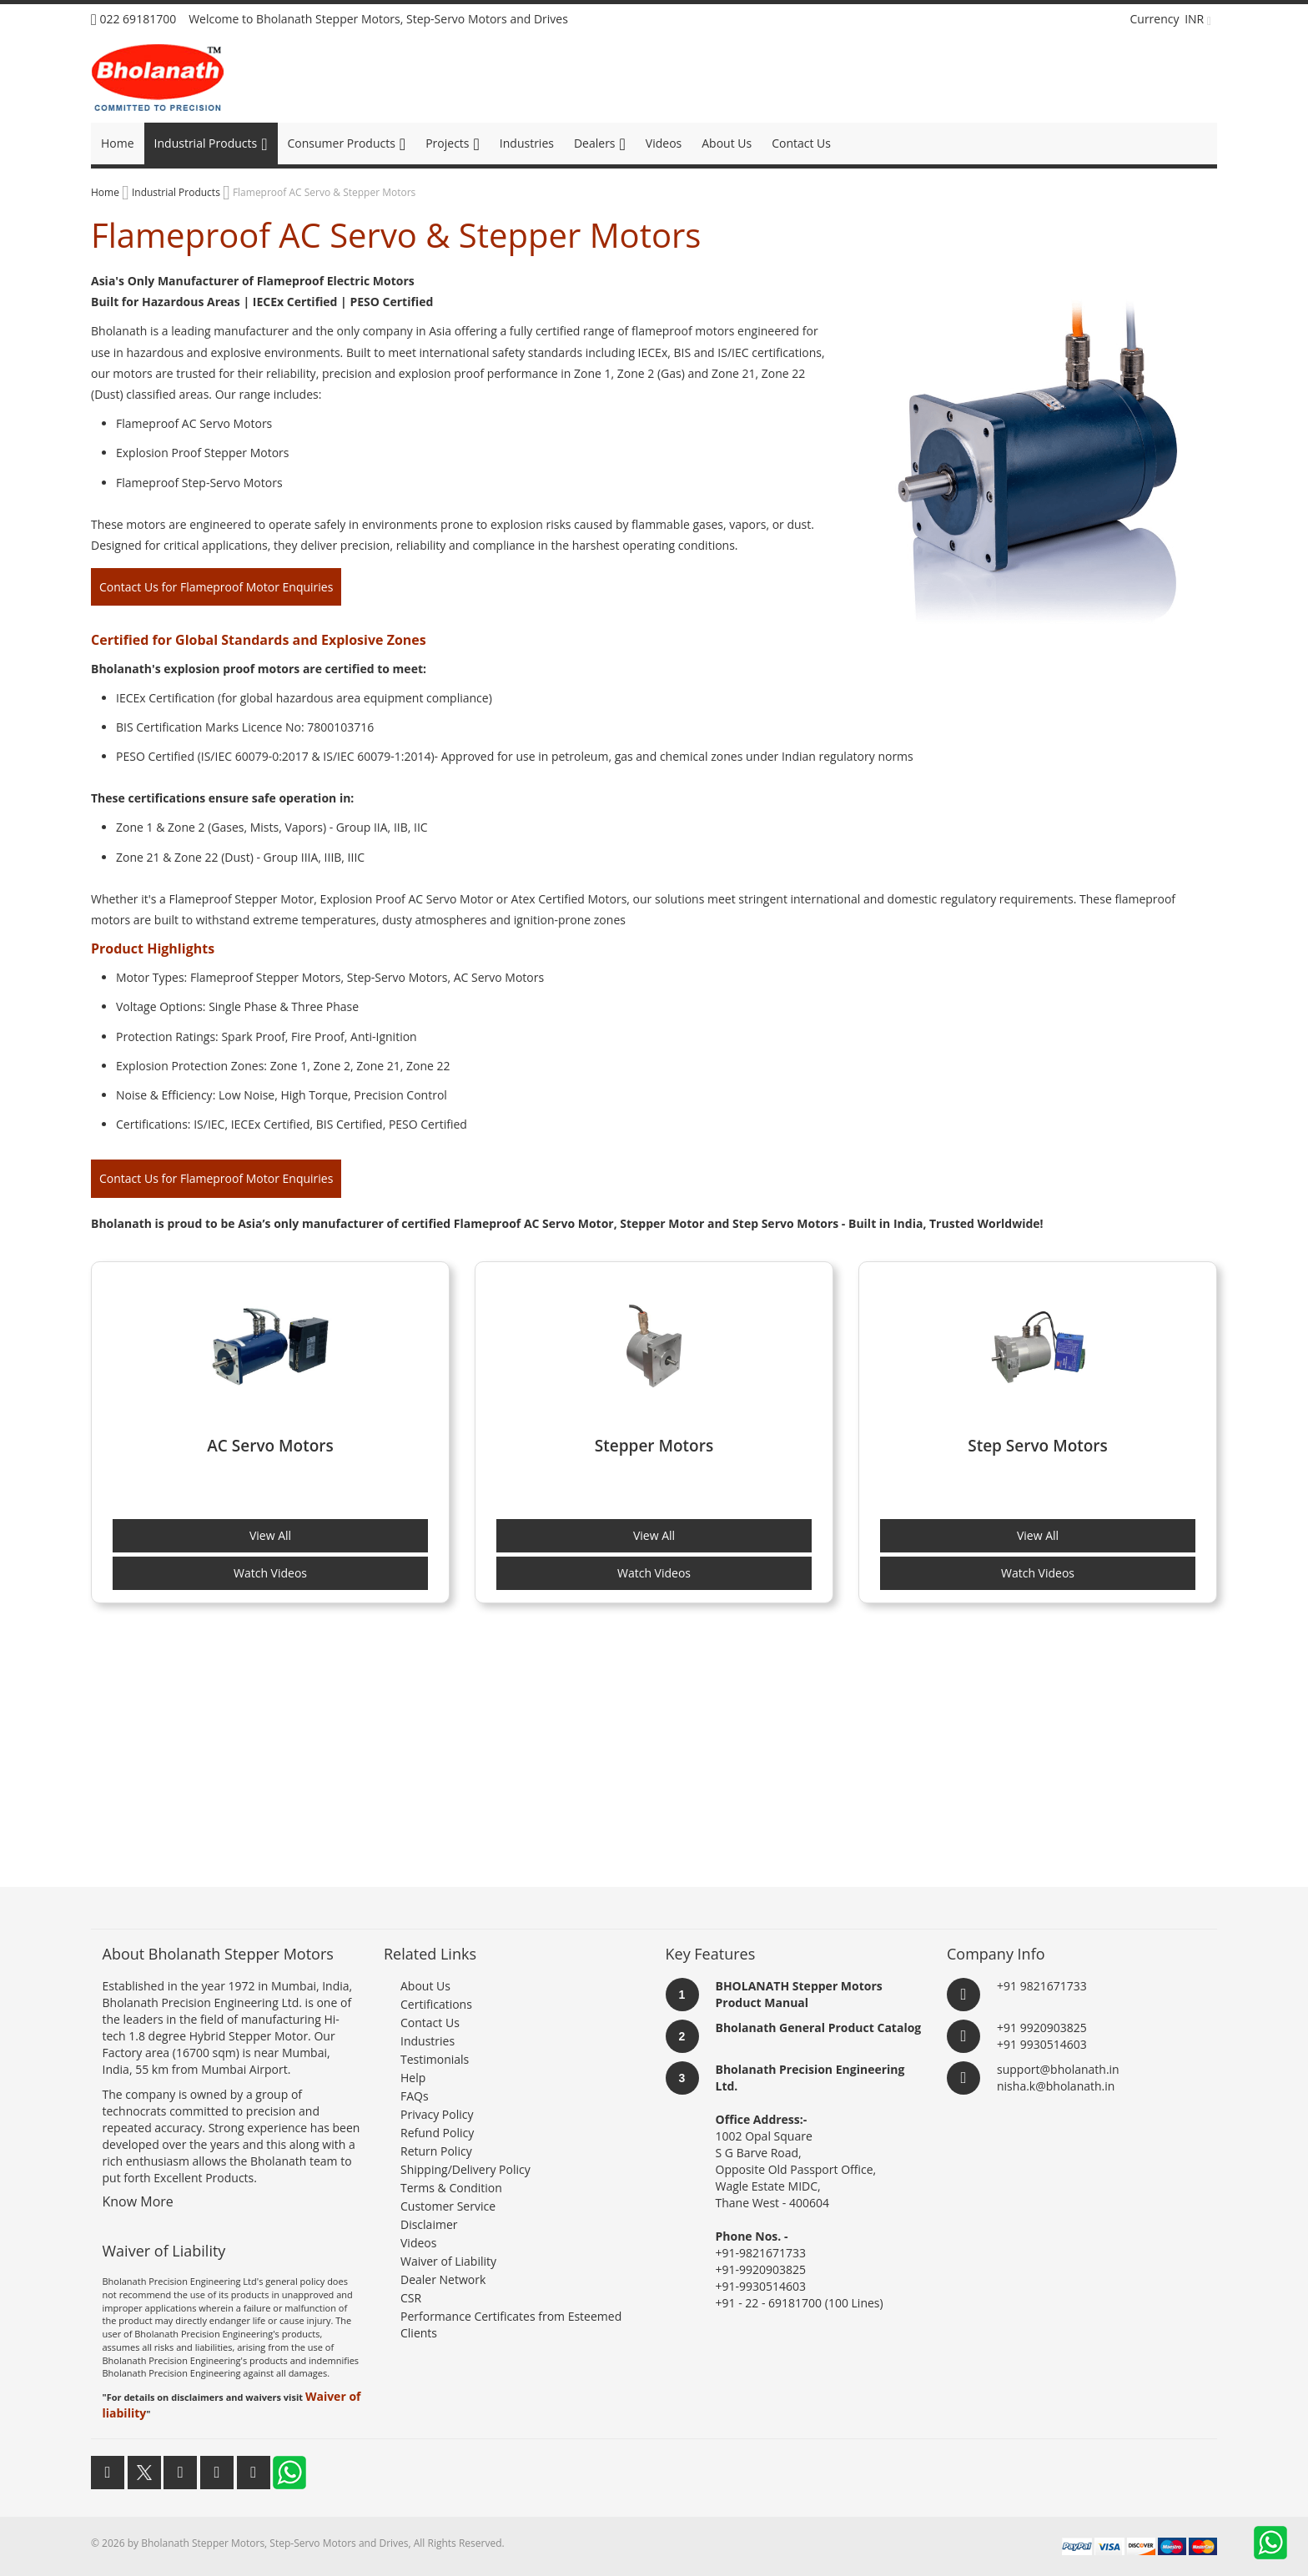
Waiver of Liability (448, 2261)
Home (106, 192)
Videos (418, 2243)
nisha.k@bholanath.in (1055, 2086)
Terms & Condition (451, 2188)
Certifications (436, 2004)
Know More (138, 2201)
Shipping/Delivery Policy (465, 2169)
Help (412, 2077)
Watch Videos (270, 1573)
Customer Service (448, 2206)
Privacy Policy (436, 2114)
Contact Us (430, 2022)
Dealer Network (442, 2279)
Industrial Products (177, 192)
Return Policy (436, 2151)
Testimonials (434, 2059)
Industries (427, 2041)
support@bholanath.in (1058, 2069)
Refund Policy (437, 2133)
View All (270, 1535)
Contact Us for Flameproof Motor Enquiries (216, 587)
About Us (425, 1986)
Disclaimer (428, 2224)
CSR (410, 2298)
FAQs (414, 2096)
